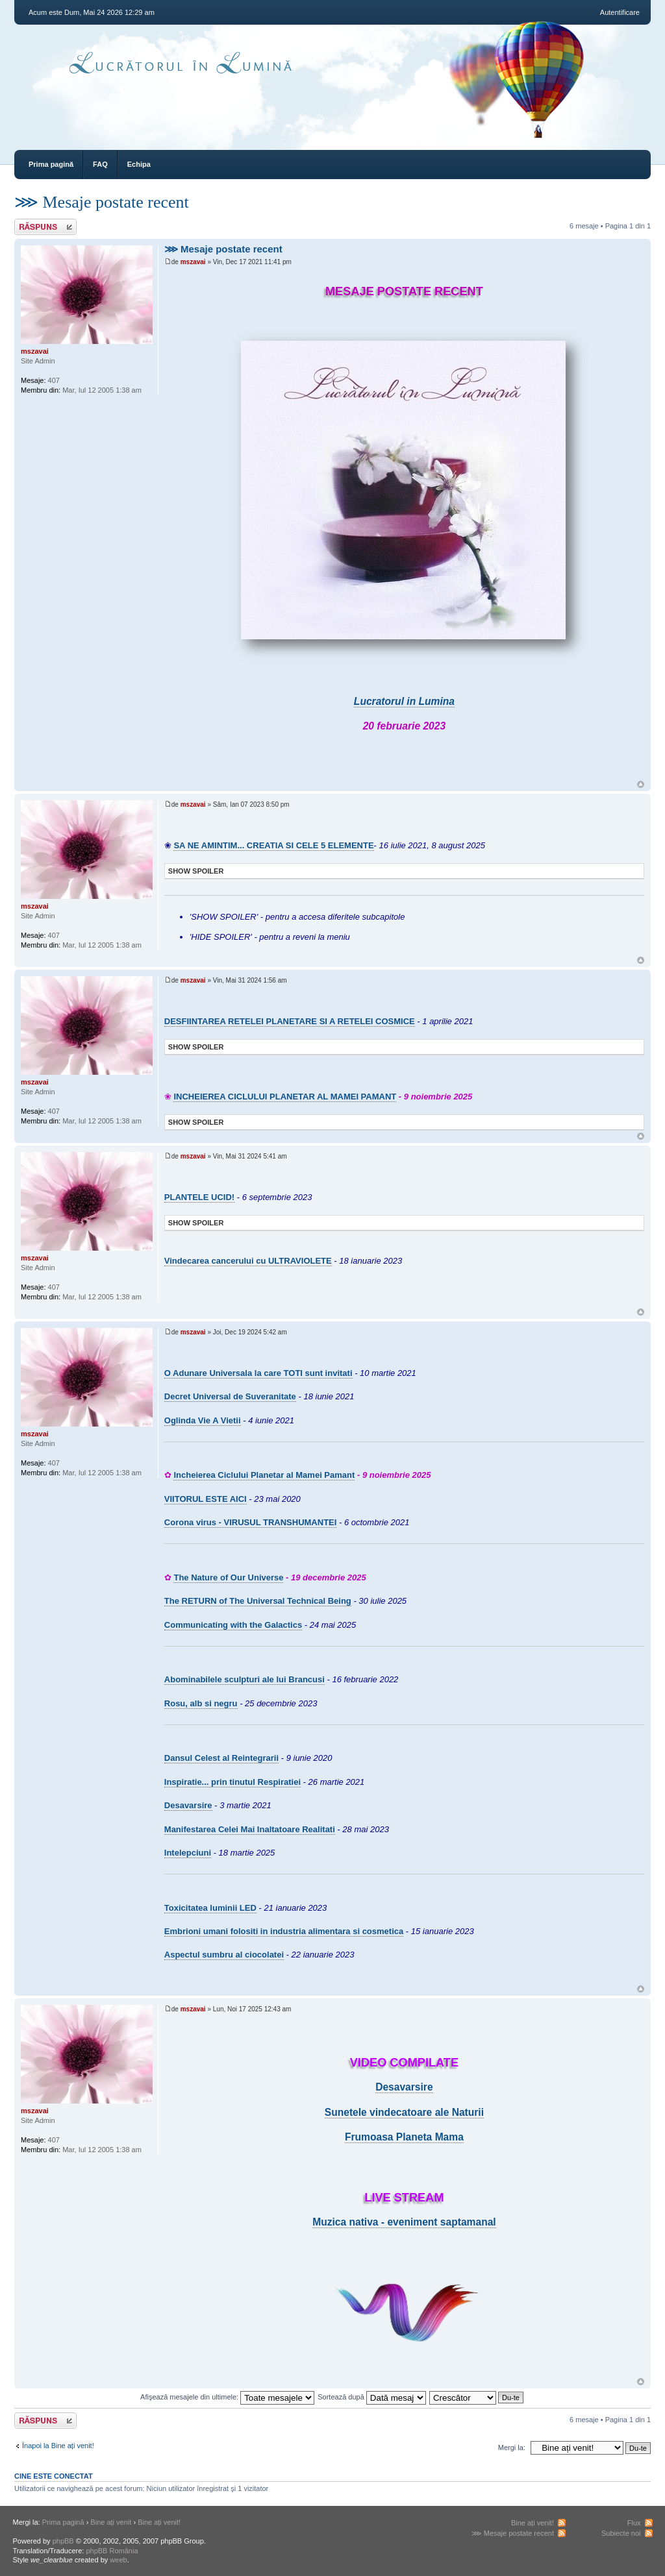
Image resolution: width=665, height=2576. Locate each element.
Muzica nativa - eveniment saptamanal (404, 2221)
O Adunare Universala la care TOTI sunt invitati (258, 1373)
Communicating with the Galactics (233, 1625)
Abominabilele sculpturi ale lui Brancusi (244, 1679)
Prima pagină (51, 164)
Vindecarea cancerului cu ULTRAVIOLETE (248, 1261)
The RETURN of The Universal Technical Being (257, 1601)
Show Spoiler (196, 871)
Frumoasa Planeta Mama (404, 2136)
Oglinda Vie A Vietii (202, 1420)
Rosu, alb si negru (201, 1703)
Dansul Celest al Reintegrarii (221, 1758)
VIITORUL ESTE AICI (205, 1499)
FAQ (100, 164)
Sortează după (372, 2397)
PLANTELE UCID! (199, 1197)
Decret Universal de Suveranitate (230, 1396)
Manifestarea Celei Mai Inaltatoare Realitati (249, 1829)
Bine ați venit (110, 2522)
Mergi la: (511, 2447)
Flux (634, 2523)
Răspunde (45, 227)
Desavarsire (188, 1805)
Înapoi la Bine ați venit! (58, 2445)
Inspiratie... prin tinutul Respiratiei (232, 1782)
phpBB (63, 2541)
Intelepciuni (187, 1853)
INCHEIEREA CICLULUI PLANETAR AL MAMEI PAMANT (284, 1096)
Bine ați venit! (159, 2522)
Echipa (139, 164)
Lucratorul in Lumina (404, 701)
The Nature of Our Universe (228, 1577)
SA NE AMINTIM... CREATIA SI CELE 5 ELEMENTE (273, 845)
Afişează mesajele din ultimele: (227, 2397)
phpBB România (112, 2551)
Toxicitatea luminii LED (210, 1908)
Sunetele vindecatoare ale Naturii (404, 2112)
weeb (118, 2560)
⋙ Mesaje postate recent (101, 202)
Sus (640, 784)
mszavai (193, 261)
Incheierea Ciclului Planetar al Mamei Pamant (264, 1475)
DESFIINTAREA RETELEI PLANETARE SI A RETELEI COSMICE (289, 1021)
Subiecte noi (621, 2533)
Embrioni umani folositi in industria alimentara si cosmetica (283, 1931)
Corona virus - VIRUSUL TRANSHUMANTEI (250, 1522)
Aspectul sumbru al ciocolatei (224, 1954)
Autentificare (620, 12)
